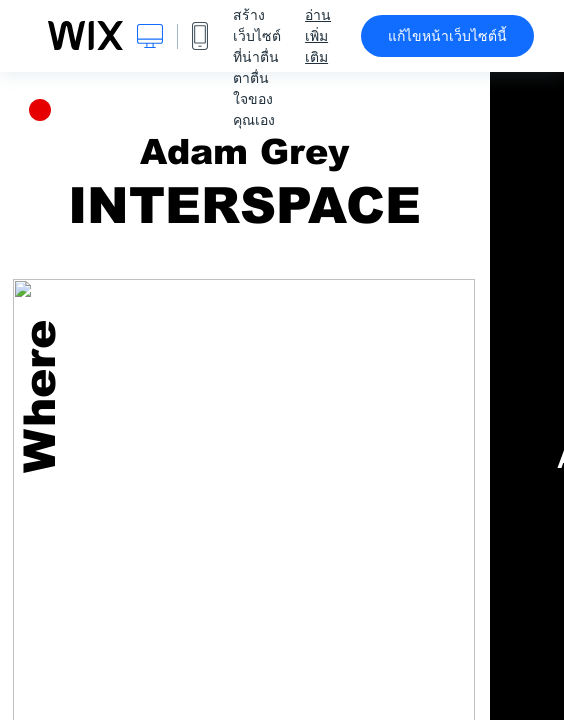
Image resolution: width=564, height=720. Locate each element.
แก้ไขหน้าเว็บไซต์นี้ (447, 36)
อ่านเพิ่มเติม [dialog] (318, 36)
